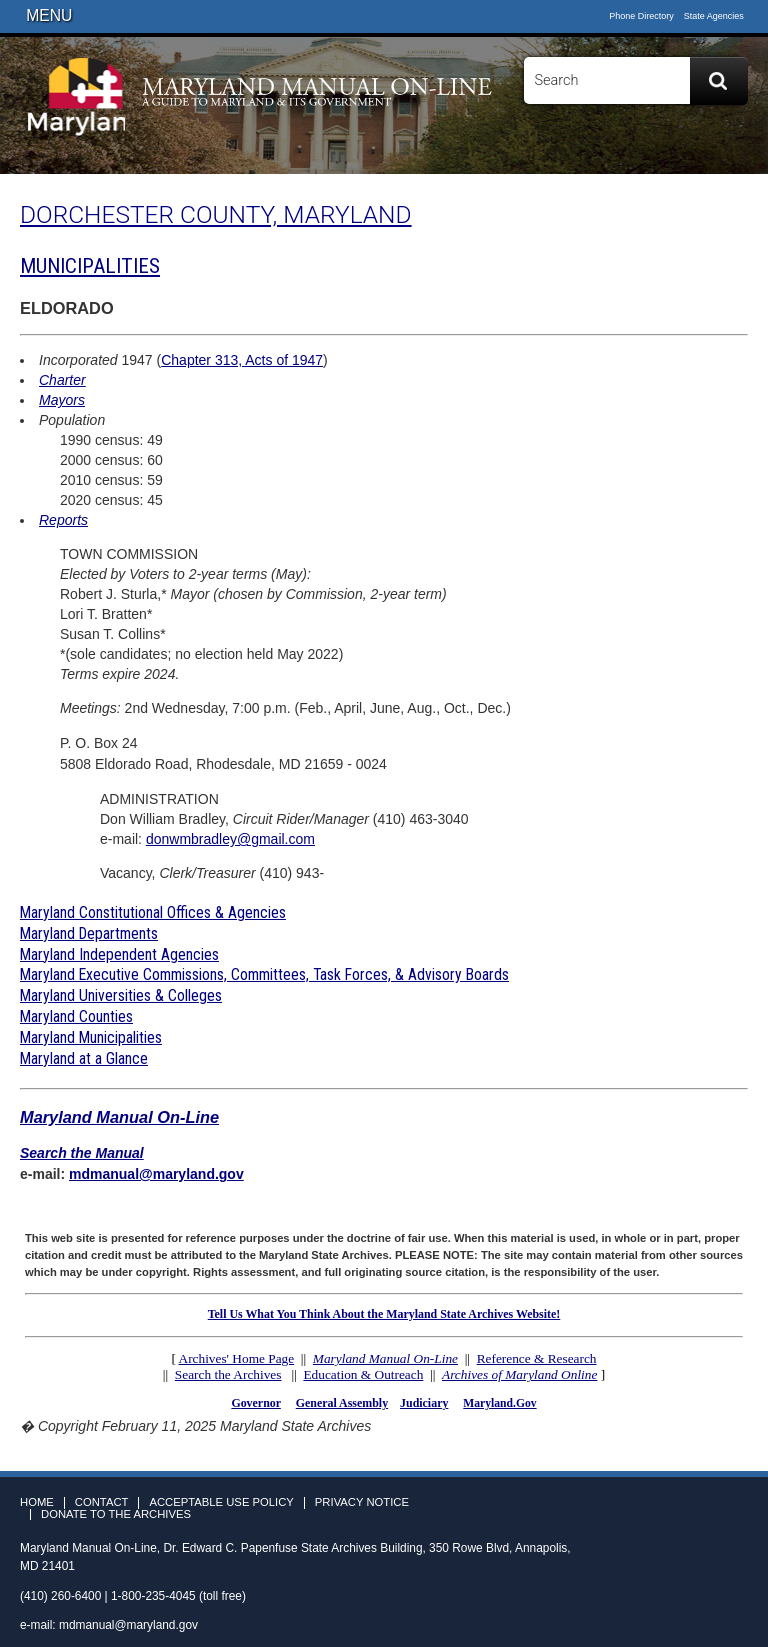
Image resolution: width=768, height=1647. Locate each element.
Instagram (736, 152)
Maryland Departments (89, 933)
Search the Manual (82, 1153)
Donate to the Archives (116, 1514)
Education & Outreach (363, 1374)
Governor (255, 1403)
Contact (102, 1502)
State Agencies (714, 16)
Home (37, 1502)
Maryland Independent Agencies (119, 954)
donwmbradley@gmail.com (230, 839)
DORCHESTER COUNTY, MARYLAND (216, 214)
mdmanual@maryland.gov (156, 1174)
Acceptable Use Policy (221, 1502)
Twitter (707, 152)
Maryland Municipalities (91, 1037)
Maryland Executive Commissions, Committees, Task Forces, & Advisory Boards (264, 974)
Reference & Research (537, 1358)
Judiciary (424, 1403)
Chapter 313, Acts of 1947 (242, 360)
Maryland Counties (76, 1016)
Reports (63, 520)
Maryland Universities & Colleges (121, 995)
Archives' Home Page (237, 1358)
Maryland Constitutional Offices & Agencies (153, 912)
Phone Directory (641, 16)
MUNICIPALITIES (90, 266)
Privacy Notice (362, 1502)
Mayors (62, 400)
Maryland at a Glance (84, 1058)
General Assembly (342, 1403)
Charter (62, 380)
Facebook (678, 152)
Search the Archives (228, 1374)
